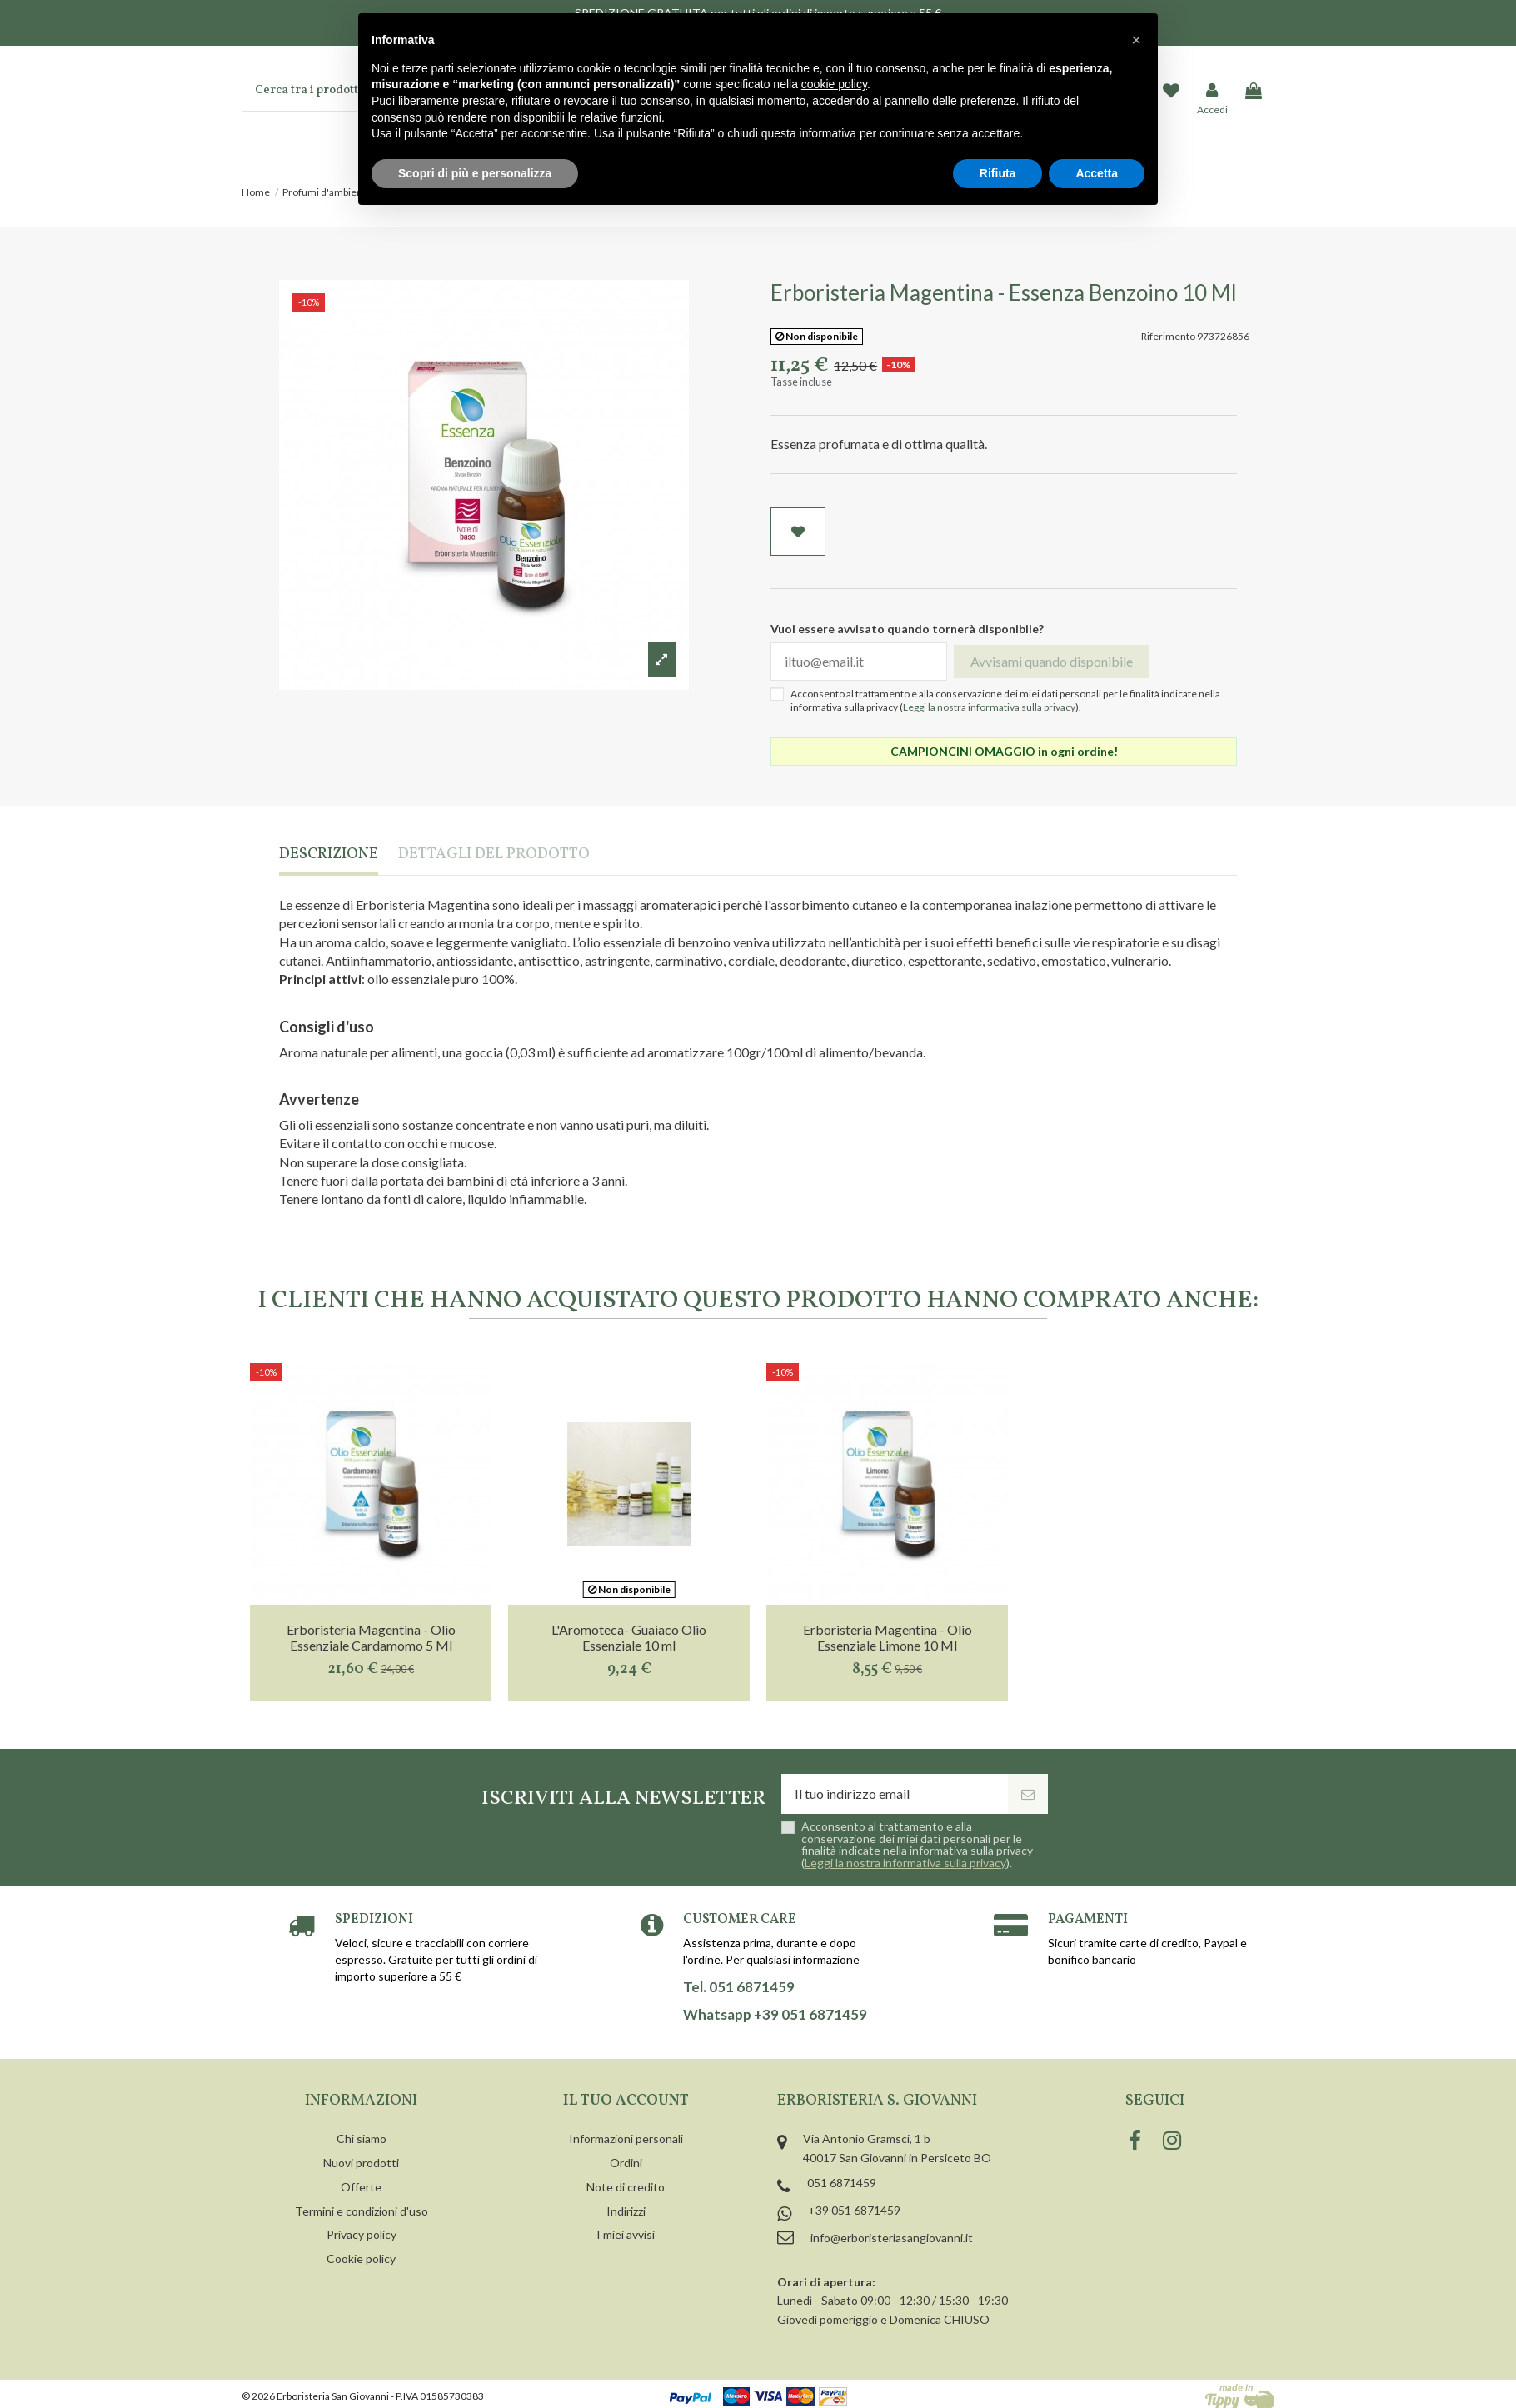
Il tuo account (626, 2101)
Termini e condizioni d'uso (361, 2211)
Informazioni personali (626, 2138)
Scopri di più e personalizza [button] (474, 173)
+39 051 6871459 (854, 2210)
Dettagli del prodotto (494, 855)
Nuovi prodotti (361, 2163)
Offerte (361, 2187)
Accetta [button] (1096, 173)
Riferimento (1168, 336)
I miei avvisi (625, 2234)
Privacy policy (361, 2234)
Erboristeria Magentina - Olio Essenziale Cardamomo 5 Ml (371, 1637)
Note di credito (625, 2187)
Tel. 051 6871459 (739, 1987)
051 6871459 (841, 2183)
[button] (1136, 40)
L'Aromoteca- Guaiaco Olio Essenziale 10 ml (628, 1637)
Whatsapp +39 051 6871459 (775, 2014)
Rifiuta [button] (998, 173)
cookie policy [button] (834, 84)
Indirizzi (626, 2211)
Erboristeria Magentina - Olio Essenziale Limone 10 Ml (887, 1637)
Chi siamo (361, 2138)
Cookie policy (361, 2258)
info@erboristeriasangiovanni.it (891, 2238)
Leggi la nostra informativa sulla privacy (989, 707)
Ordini (626, 2163)
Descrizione (328, 855)
